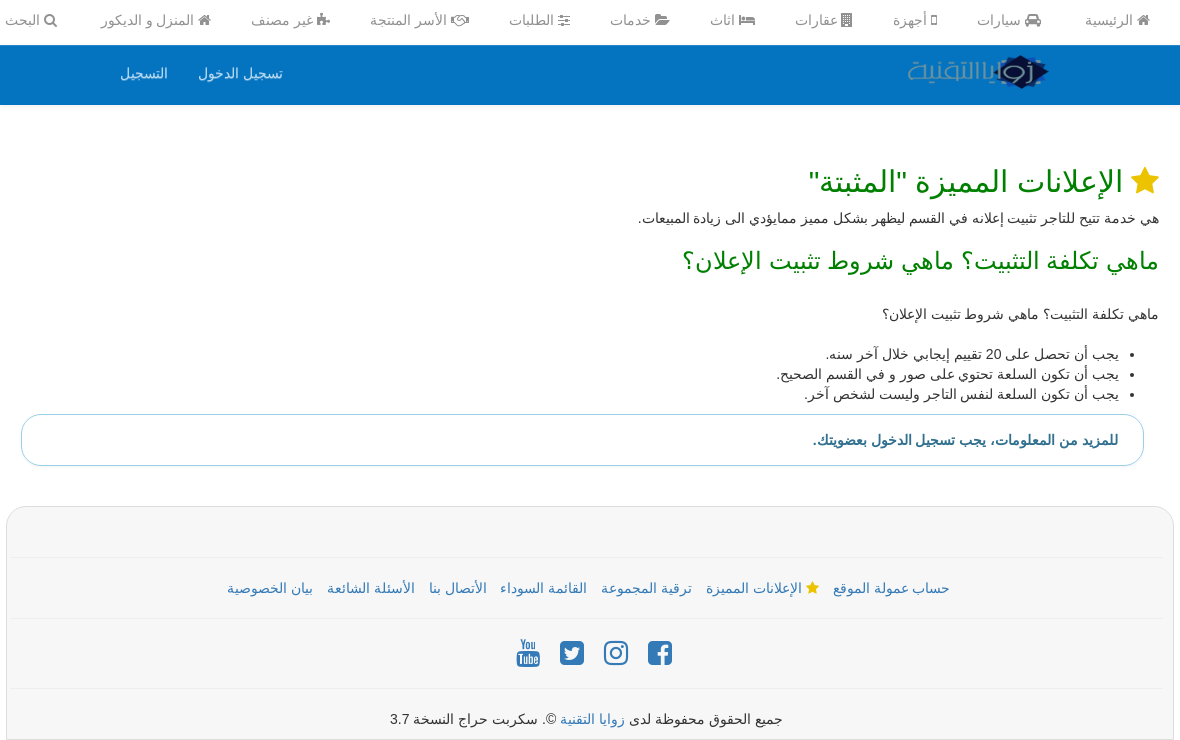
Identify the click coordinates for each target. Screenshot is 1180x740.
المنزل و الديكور (156, 20)
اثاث (732, 20)
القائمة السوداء (543, 588)
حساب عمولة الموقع (892, 588)
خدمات (640, 20)
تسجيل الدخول (240, 73)
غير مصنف (290, 20)
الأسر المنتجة (419, 20)
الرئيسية (1117, 20)
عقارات (824, 20)
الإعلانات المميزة (762, 588)
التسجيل (144, 73)
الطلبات (539, 20)
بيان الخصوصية (270, 588)
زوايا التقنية (592, 719)
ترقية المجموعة (646, 588)
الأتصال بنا (458, 588)
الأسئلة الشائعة (371, 588)
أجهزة (915, 20)
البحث (31, 20)
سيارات (1009, 20)
